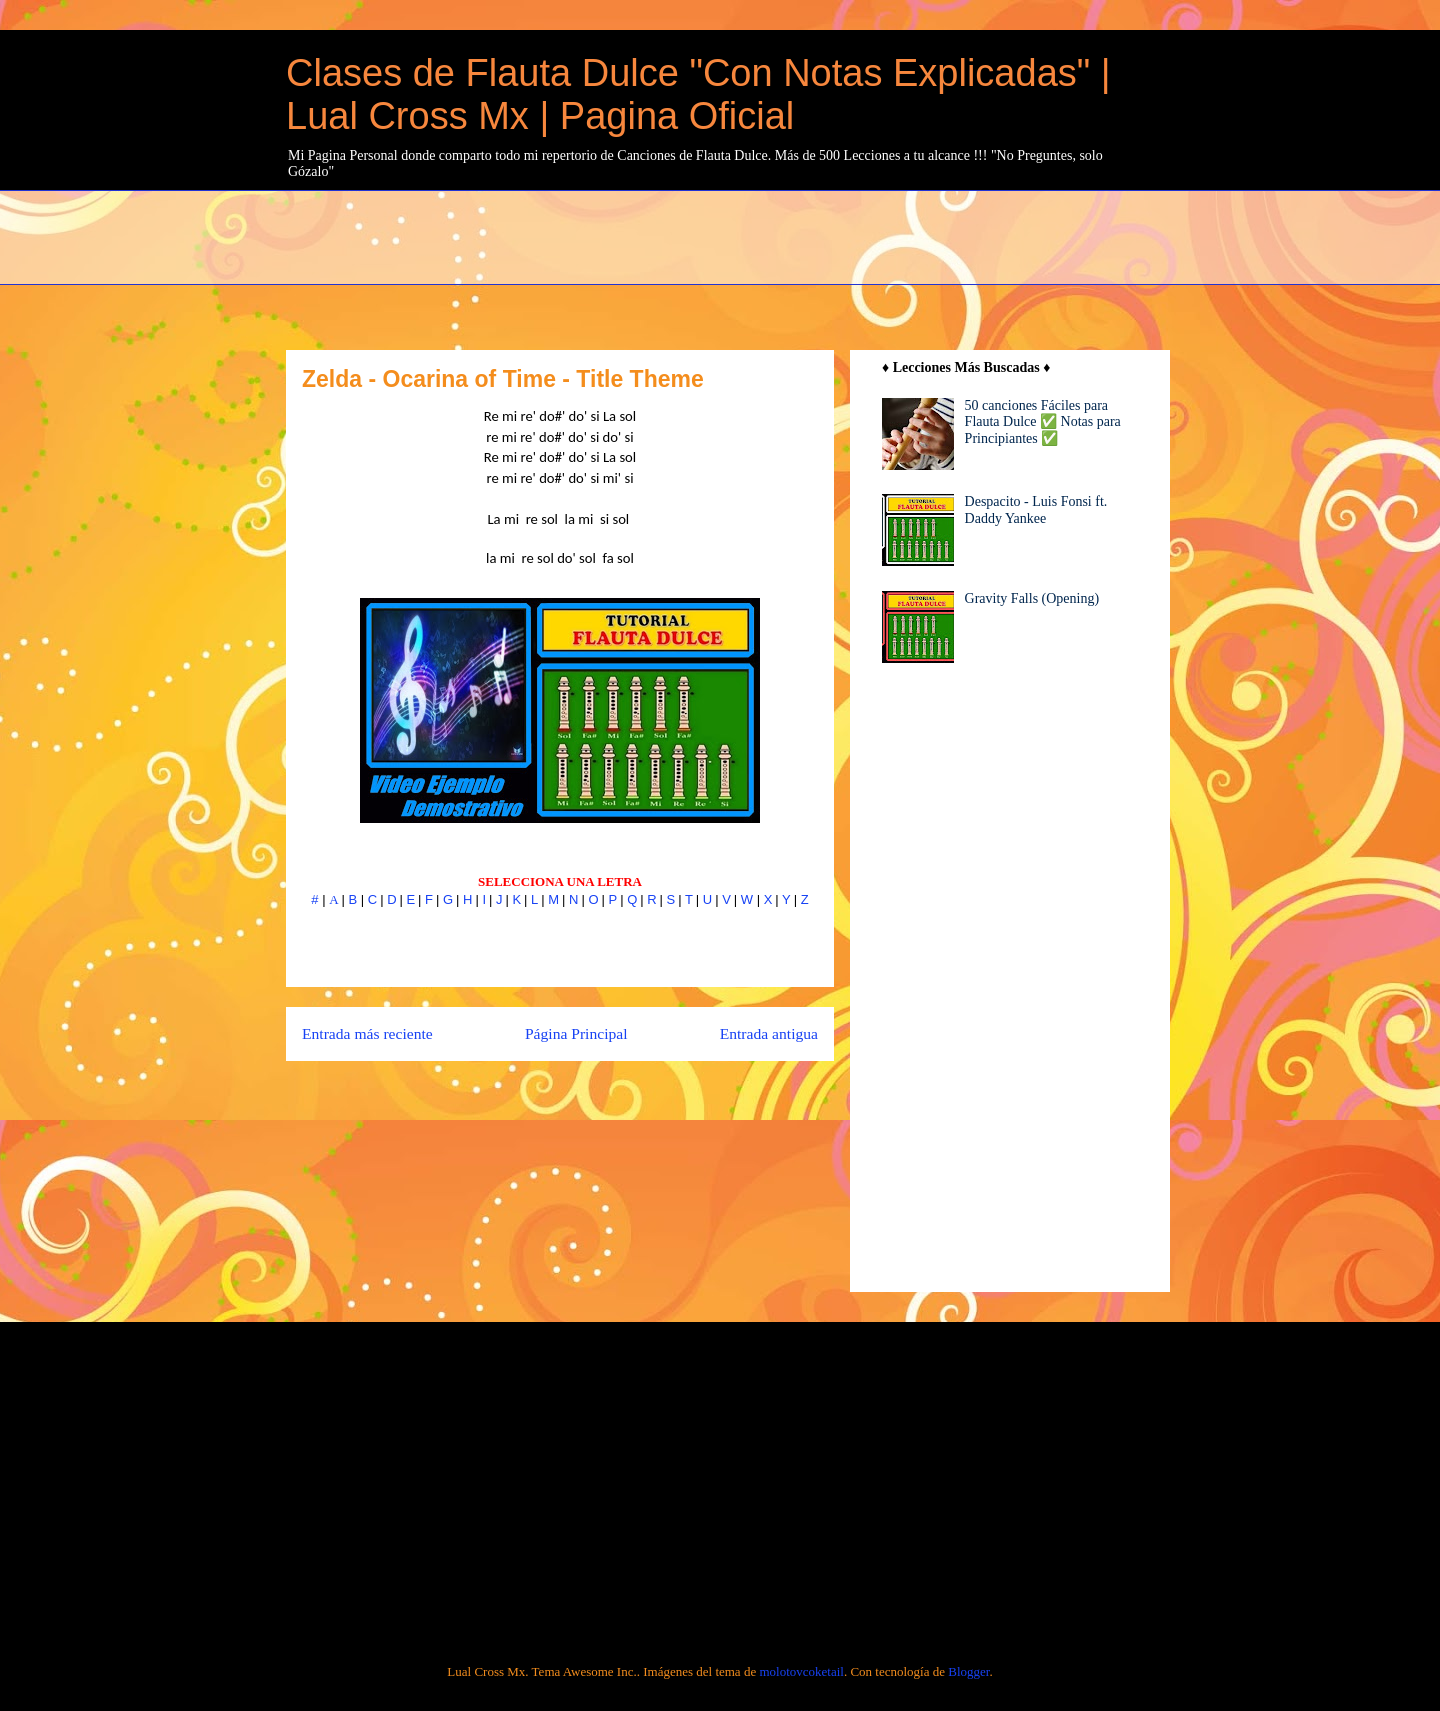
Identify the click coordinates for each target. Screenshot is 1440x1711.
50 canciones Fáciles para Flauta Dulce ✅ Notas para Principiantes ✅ (1043, 422)
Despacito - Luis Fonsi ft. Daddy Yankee (1036, 510)
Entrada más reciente (367, 1033)
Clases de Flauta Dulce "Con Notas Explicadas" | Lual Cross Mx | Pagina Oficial (698, 94)
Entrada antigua (769, 1033)
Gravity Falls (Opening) (1032, 598)
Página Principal (576, 1033)
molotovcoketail (801, 1671)
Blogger (968, 1671)
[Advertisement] (771, 235)
